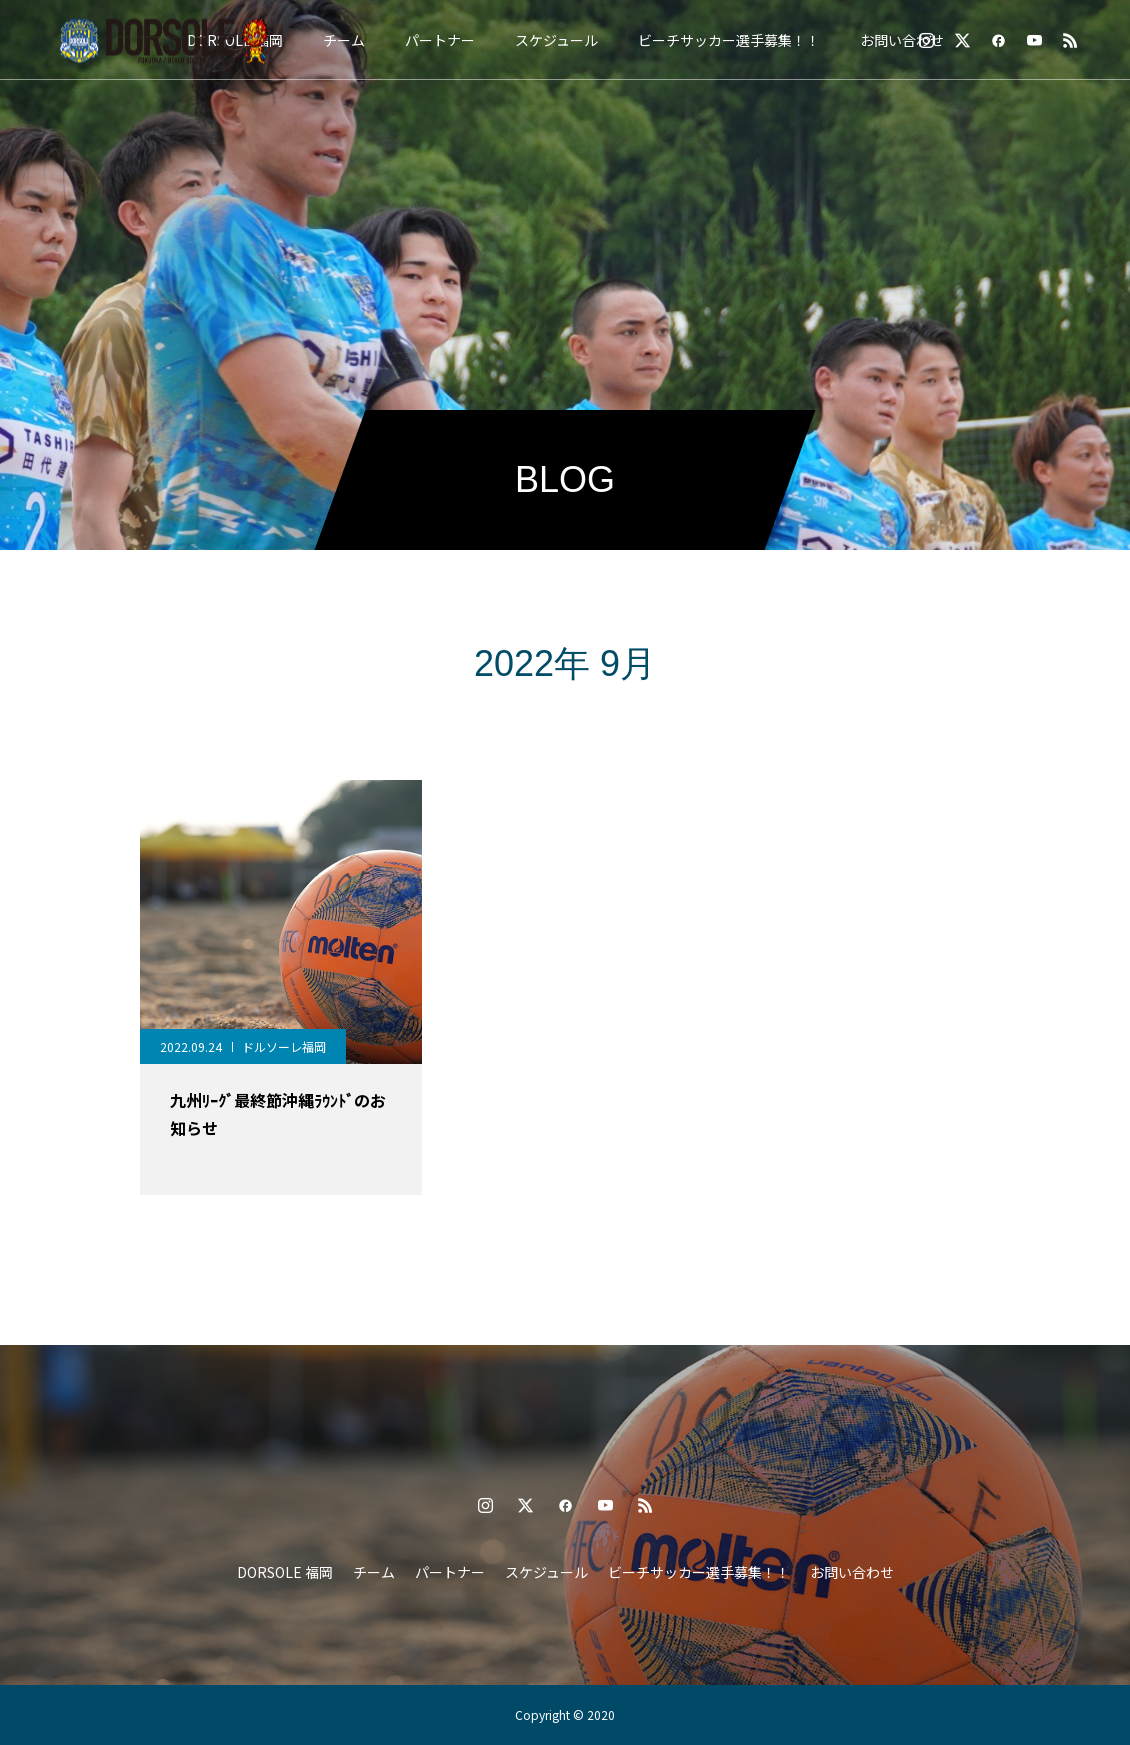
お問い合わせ (902, 40)
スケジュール (556, 40)
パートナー (440, 40)
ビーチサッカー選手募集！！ (729, 40)
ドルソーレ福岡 (284, 1046)
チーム (344, 40)
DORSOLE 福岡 (285, 1572)
